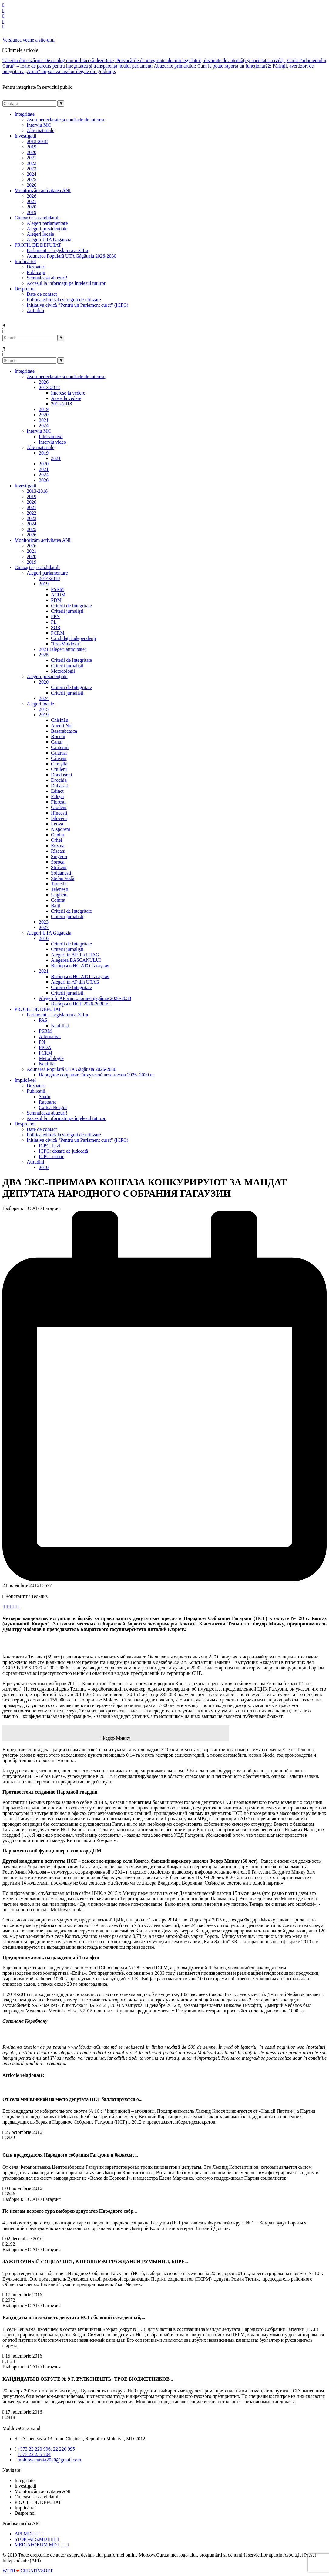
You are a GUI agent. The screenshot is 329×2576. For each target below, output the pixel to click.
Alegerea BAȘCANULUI (76, 960)
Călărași (59, 752)
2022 (31, 163)
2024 (31, 174)
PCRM (57, 632)
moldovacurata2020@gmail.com (49, 2459)
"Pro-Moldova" (66, 643)
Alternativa (50, 1036)
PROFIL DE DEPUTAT (38, 1009)
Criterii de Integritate (71, 605)
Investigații (25, 485)
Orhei (56, 840)
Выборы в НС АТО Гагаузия (80, 965)
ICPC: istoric (51, 1156)
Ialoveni (59, 818)
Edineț (57, 791)
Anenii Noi (62, 725)
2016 (44, 938)
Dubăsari (60, 785)
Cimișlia (59, 763)
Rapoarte (47, 1102)
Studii (44, 1096)
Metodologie (51, 1058)
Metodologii (63, 671)
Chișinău (59, 720)
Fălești (57, 796)
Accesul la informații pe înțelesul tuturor (66, 283)
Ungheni (59, 894)
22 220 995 (64, 2448)
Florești (58, 802)
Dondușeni (61, 774)
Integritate (25, 371)
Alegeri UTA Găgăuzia (49, 239)
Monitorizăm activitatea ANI (43, 540)
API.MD (23, 2533)
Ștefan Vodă (62, 878)
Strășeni (59, 867)
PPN (55, 616)
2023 (31, 168)
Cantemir (60, 747)
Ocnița (57, 834)
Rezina (57, 845)
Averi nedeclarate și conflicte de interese (66, 119)
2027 (44, 927)
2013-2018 (37, 141)
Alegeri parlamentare (47, 223)
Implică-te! (25, 1080)
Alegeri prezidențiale (47, 228)
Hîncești (59, 812)
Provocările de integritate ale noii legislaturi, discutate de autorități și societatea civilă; (200, 60)
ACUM (58, 594)
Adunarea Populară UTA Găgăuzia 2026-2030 (71, 255)
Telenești (60, 889)
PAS (43, 1020)
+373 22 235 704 (34, 2454)
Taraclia (58, 883)
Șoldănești (61, 872)
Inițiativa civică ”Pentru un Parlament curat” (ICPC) (77, 305)
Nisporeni (60, 829)
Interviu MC (39, 125)
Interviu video (52, 442)
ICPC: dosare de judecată (63, 1151)
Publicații (36, 272)
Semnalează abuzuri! (47, 277)
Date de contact (42, 294)
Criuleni (59, 769)
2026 (31, 185)
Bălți (55, 905)
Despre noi (25, 1123)
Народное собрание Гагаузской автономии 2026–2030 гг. (97, 1074)
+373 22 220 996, (35, 2448)
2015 (44, 709)
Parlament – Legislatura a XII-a (57, 250)
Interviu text (51, 436)
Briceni (58, 736)
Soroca (57, 862)
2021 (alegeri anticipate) (62, 649)
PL (54, 622)
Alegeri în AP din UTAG (75, 982)
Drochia (59, 780)
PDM (56, 600)
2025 (31, 179)
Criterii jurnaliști (67, 611)
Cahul (56, 742)
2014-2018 (49, 578)
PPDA (45, 1047)
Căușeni (59, 758)
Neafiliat (47, 1063)
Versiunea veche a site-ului (28, 39)
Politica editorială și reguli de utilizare (64, 299)
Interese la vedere (68, 392)
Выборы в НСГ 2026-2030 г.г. (81, 1003)
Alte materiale (40, 130)
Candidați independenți (73, 638)
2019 (31, 146)
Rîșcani (58, 851)
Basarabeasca (64, 731)
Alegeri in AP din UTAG (75, 954)
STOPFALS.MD (31, 2539)
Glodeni (59, 807)
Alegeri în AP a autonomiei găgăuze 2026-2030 (85, 998)
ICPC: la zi (49, 1145)
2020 (31, 152)
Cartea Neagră (53, 1107)
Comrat (58, 900)
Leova (57, 823)
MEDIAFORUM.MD (36, 2544)
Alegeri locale (40, 234)
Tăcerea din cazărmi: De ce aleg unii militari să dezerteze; (59, 60)
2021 (31, 157)
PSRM (57, 589)
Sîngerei (59, 856)
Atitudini (35, 310)
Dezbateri (36, 266)
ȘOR (55, 627)
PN (42, 1042)
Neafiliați (60, 1025)
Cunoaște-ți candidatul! (37, 567)
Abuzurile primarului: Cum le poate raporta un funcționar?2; (213, 65)
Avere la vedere (66, 398)
